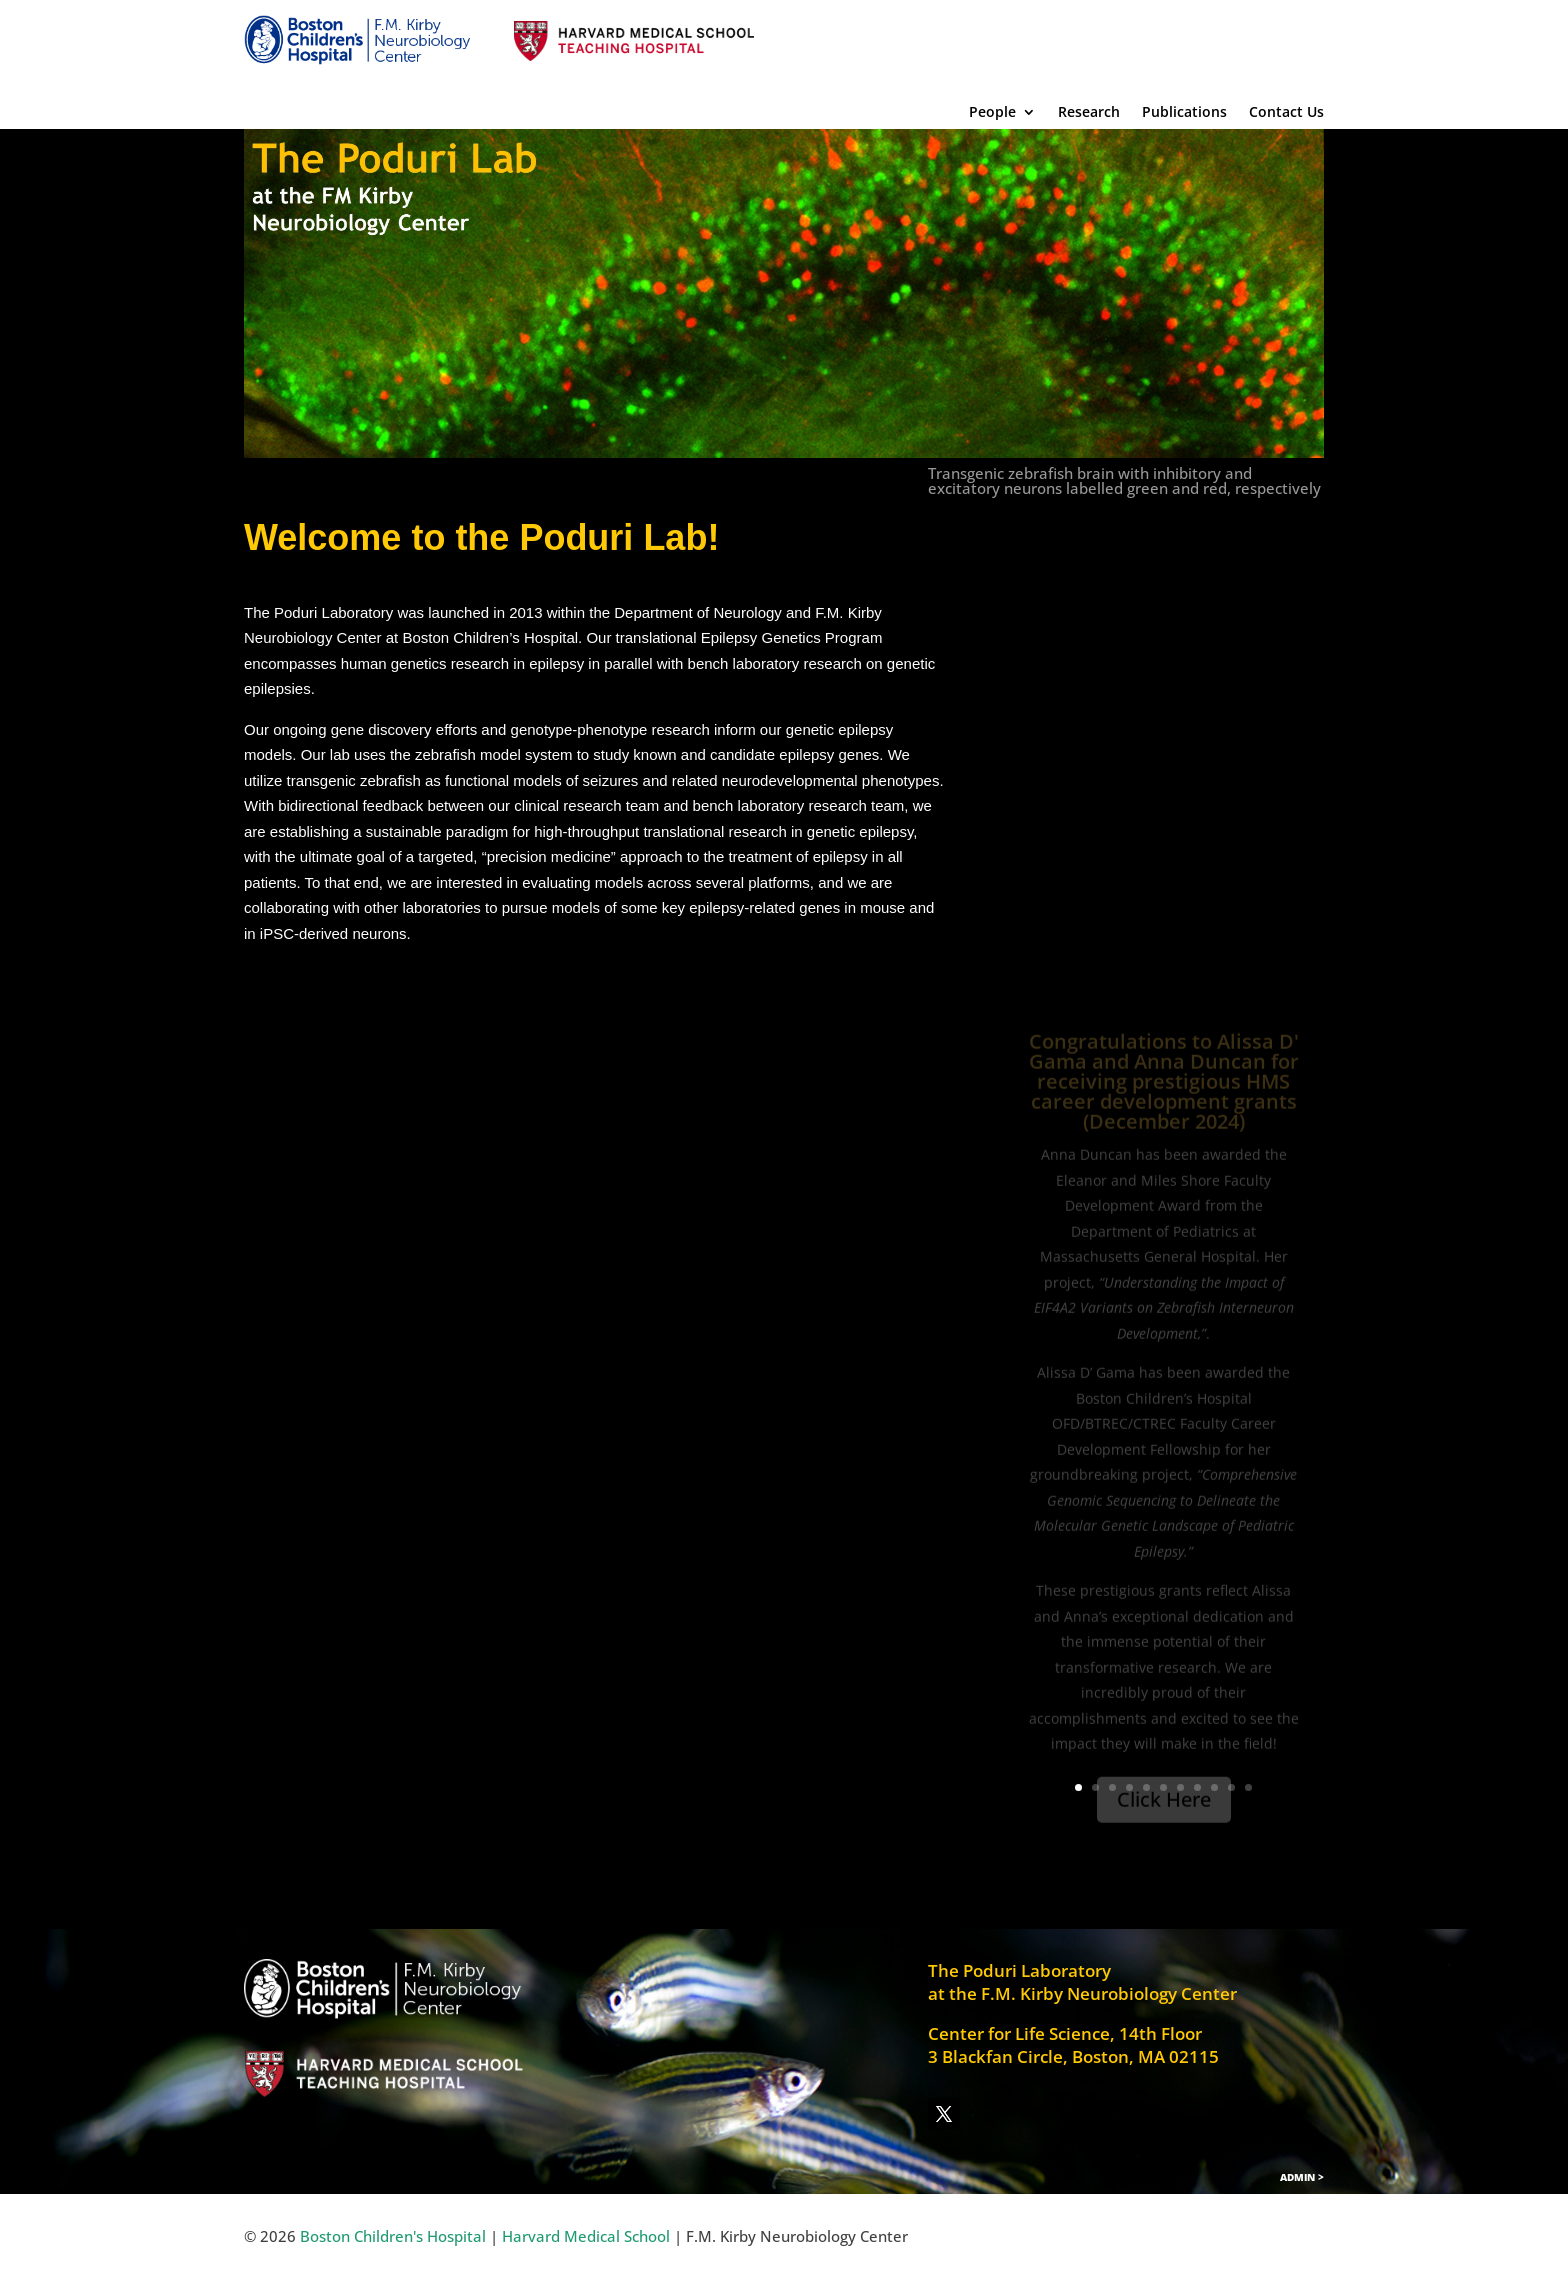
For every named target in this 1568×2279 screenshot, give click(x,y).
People (992, 113)
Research (1089, 113)
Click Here (1164, 1821)
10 (1231, 1787)
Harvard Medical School (586, 2236)
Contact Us (1286, 113)
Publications (1184, 113)
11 (1248, 1787)
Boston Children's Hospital (391, 2236)
